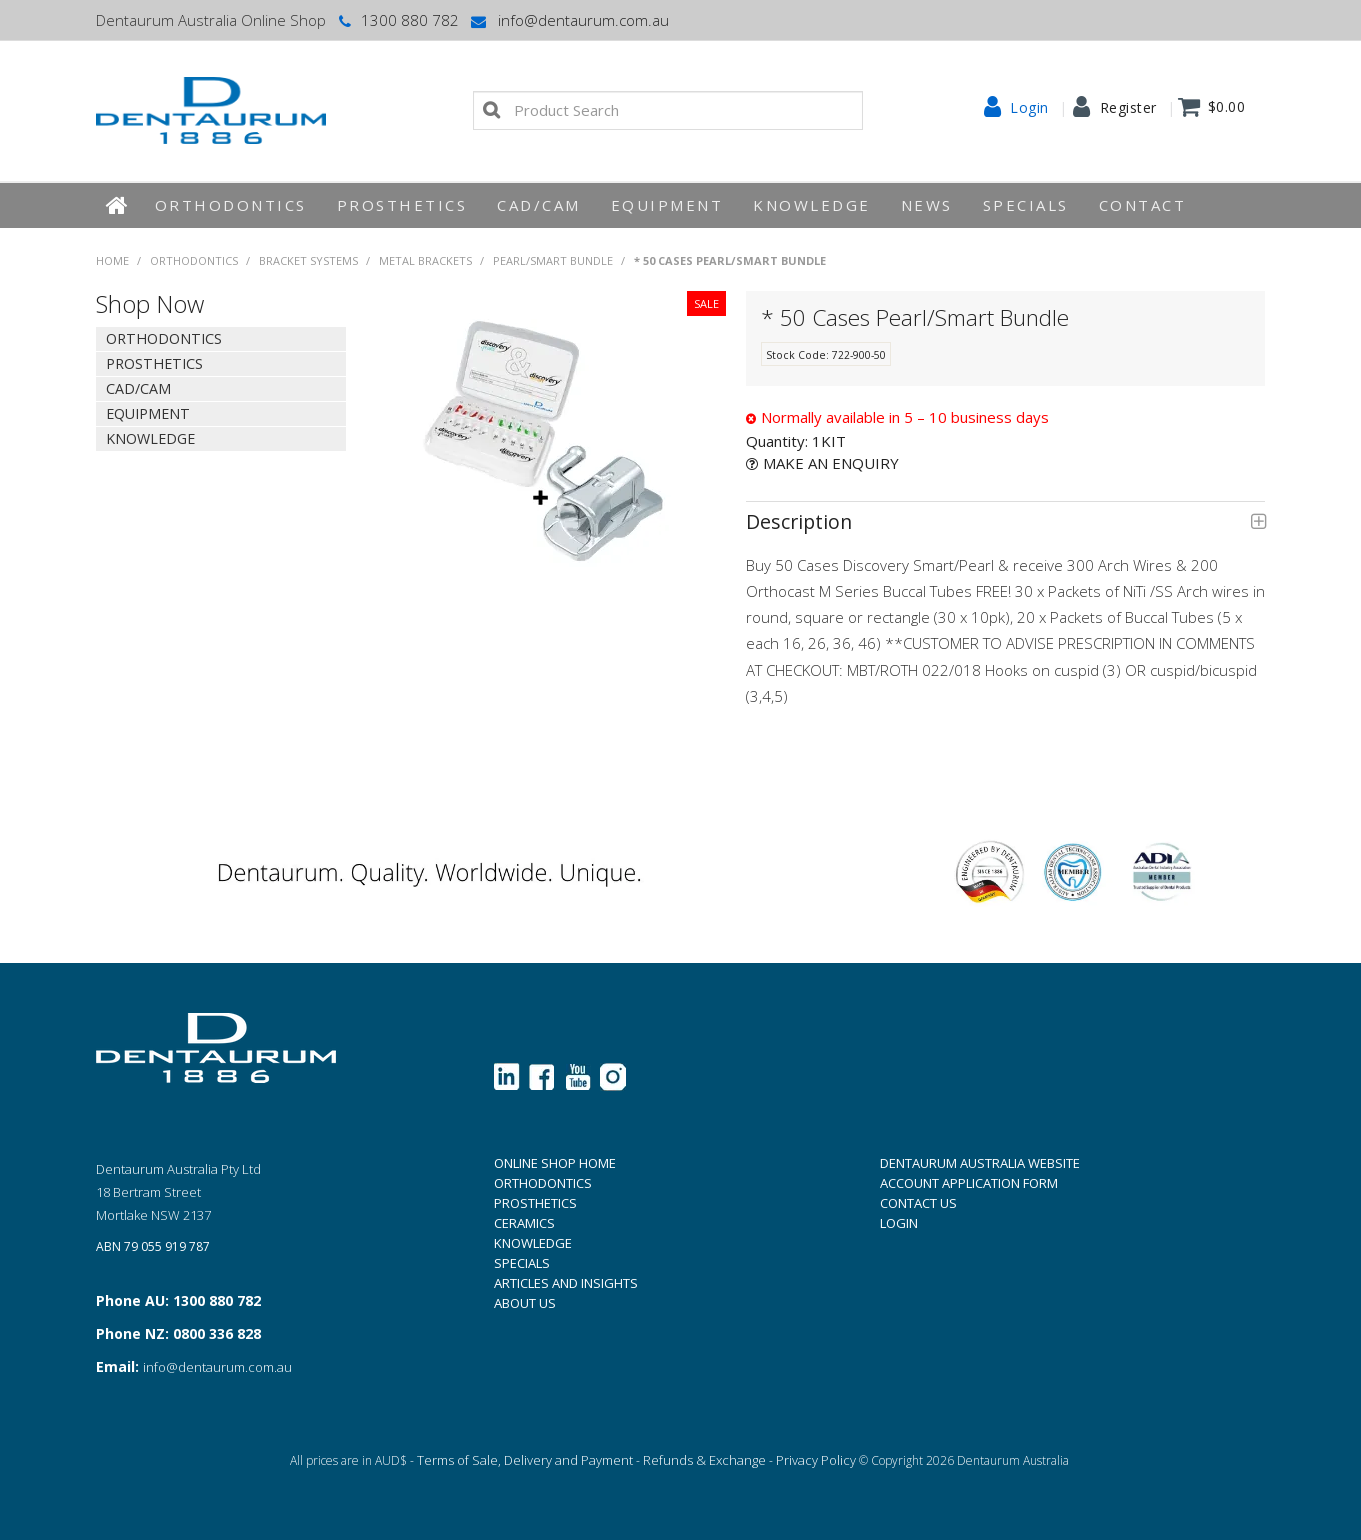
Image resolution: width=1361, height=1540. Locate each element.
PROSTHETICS (535, 1203)
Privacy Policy (816, 1460)
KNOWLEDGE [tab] (150, 438)
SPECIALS (522, 1263)
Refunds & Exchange (704, 1460)
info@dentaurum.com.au (569, 20)
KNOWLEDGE (812, 205)
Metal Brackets (425, 260)
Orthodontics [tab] (164, 338)
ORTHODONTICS (543, 1183)
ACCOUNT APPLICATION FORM (969, 1183)
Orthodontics (231, 205)
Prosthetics (402, 205)
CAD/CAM (539, 205)
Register (1128, 108)
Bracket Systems (308, 260)
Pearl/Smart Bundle (553, 260)
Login (1029, 108)
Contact (1143, 205)
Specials (1026, 205)
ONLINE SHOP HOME (555, 1163)
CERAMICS (524, 1223)
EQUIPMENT (667, 205)
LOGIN (899, 1223)
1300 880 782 (397, 20)
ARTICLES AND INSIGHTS (566, 1283)
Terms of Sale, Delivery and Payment (525, 1460)
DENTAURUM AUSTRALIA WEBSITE (980, 1163)
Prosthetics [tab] (154, 363)
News (927, 205)
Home (118, 205)
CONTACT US (918, 1203)
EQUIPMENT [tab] (148, 413)
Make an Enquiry (831, 463)
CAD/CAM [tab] (138, 388)
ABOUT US (525, 1303)
